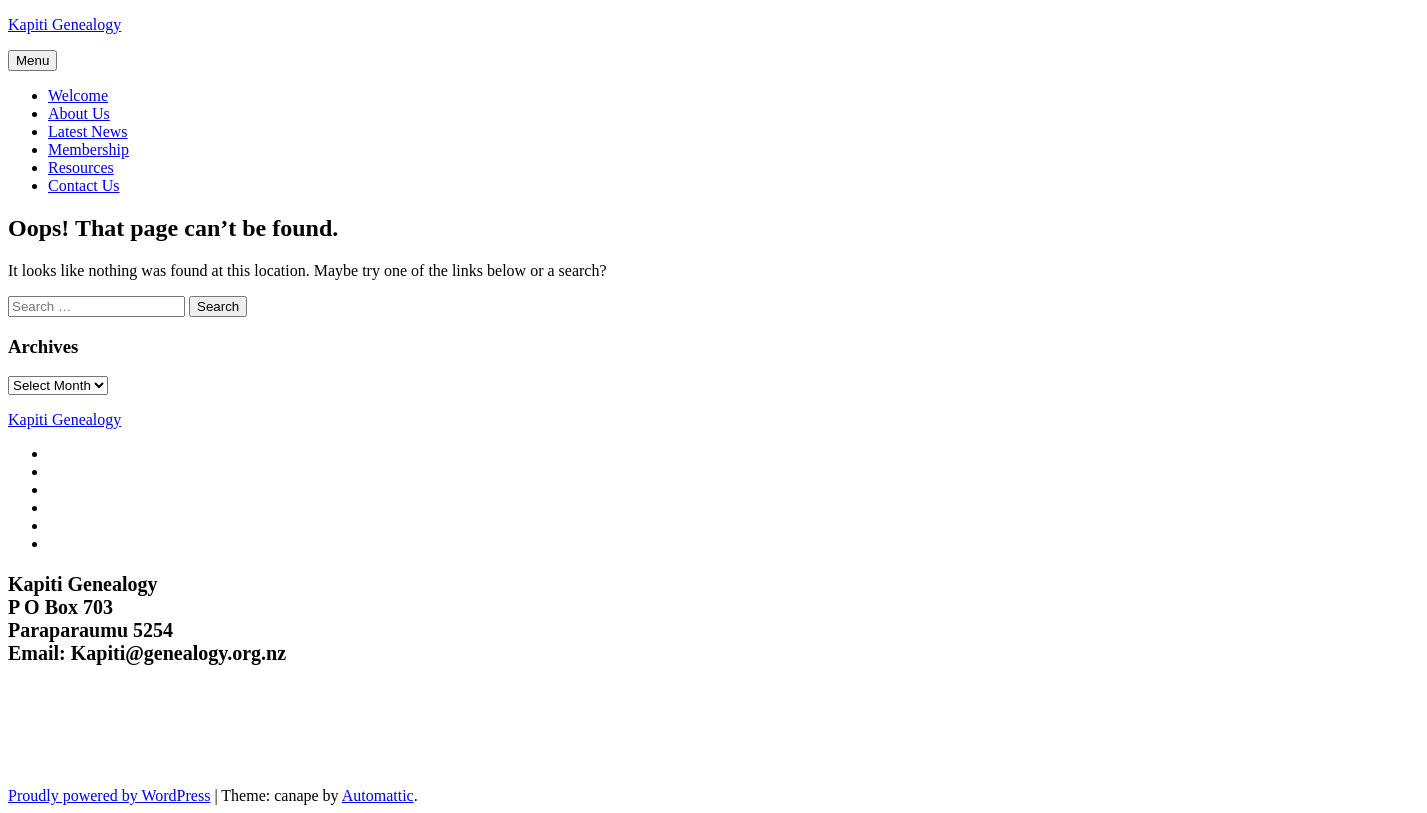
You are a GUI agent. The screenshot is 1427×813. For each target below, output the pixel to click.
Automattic (378, 795)
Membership (88, 149)
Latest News (88, 131)
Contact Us (84, 185)
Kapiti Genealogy (64, 24)
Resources (81, 167)
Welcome (78, 95)
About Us (79, 113)
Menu (32, 60)
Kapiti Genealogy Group (137, 737)
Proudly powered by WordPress (109, 795)
